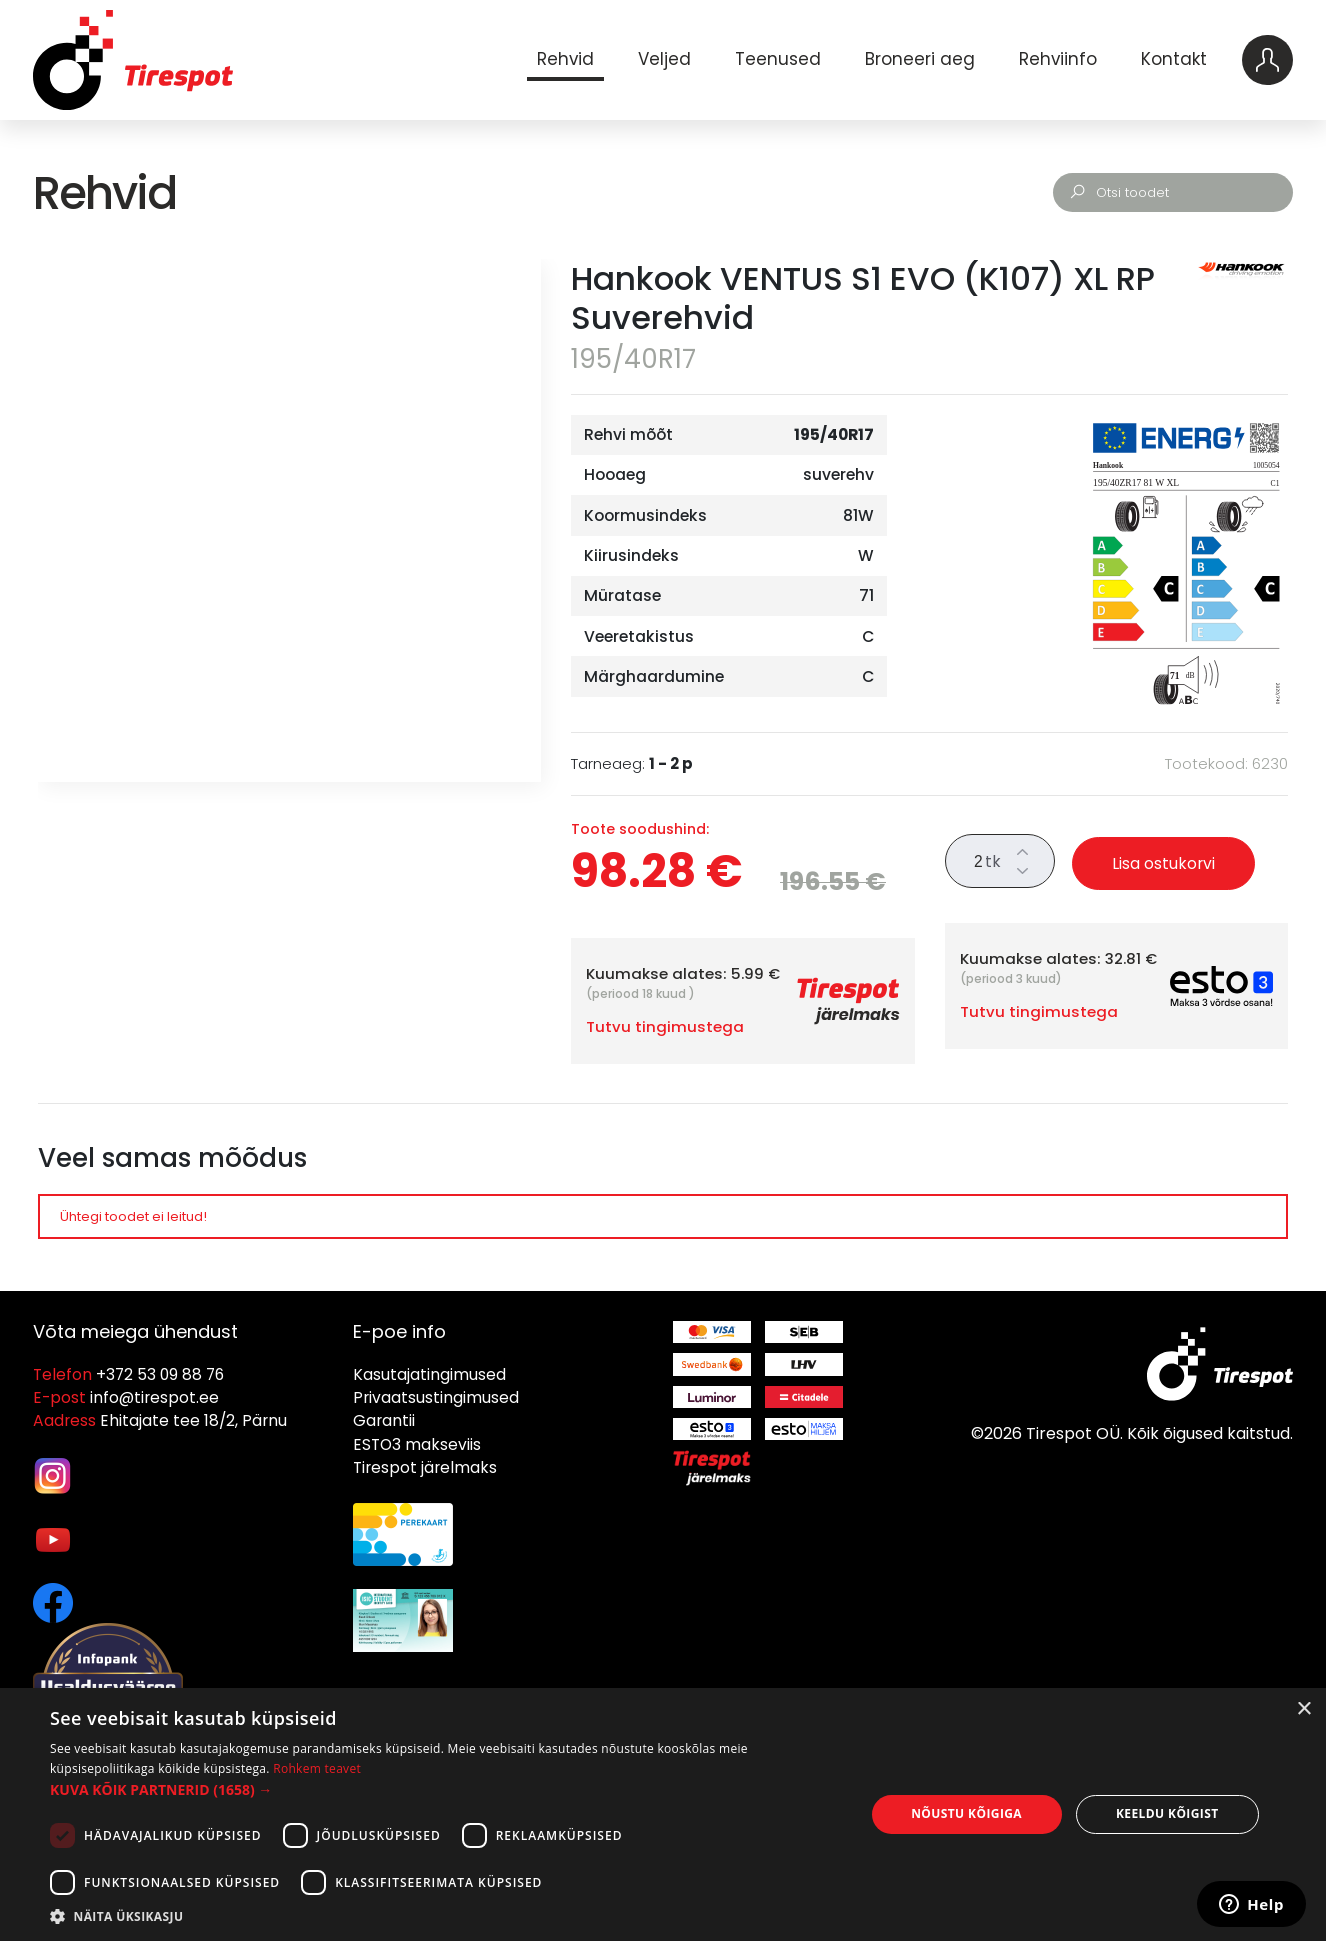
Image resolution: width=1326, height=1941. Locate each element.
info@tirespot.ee (154, 1397)
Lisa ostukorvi (1163, 863)
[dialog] (663, 1814)
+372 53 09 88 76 (160, 1374)
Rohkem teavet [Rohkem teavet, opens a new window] (317, 1768)
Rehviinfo (1058, 59)
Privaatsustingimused (436, 1397)
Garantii (384, 1420)
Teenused (778, 59)
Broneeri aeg (920, 59)
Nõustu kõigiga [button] (966, 1813)
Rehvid (565, 59)
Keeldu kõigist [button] (1167, 1813)
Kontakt (1174, 59)
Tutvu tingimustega (665, 1026)
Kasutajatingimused (429, 1374)
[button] (445, 1789)
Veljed (664, 59)
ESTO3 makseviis (417, 1444)
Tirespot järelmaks (425, 1467)
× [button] (1303, 1709)
